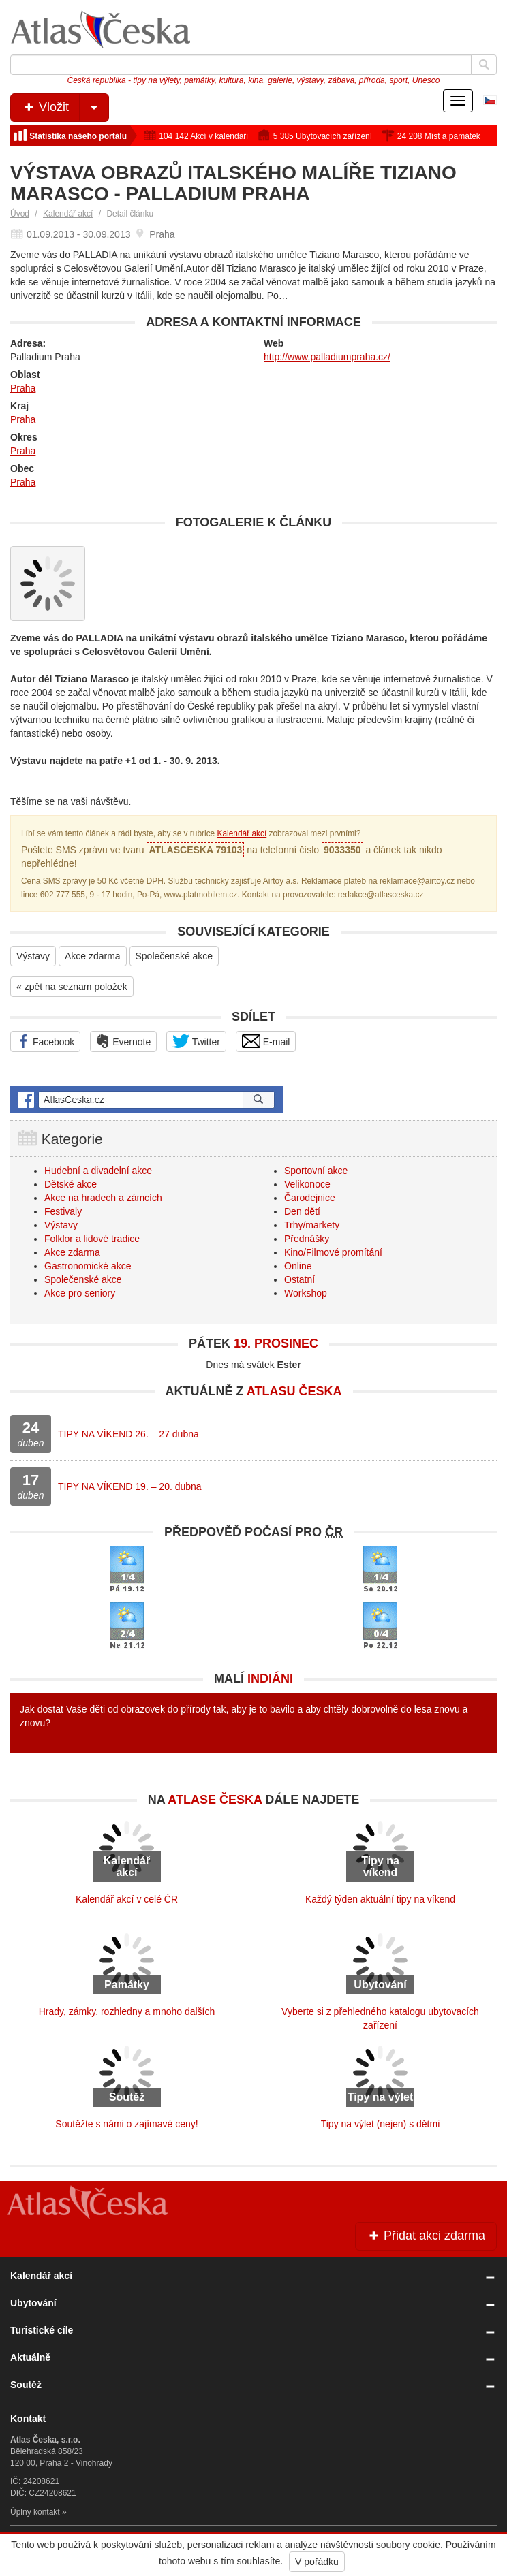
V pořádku (317, 2561)
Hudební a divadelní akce (98, 1170)
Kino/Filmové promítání (333, 1252)
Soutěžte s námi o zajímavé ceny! (126, 2123)
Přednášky (306, 1238)
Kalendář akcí (68, 214)
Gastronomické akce (88, 1265)
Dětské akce (70, 1184)
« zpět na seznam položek (71, 986)
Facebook (45, 1041)
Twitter (196, 1041)
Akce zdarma (93, 956)
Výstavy (33, 956)
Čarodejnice (309, 1197)
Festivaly (63, 1211)
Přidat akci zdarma (426, 2235)
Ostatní (299, 1279)
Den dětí (302, 1211)
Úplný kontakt (35, 2512)
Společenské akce (174, 956)
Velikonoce (307, 1184)
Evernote (123, 1041)
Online (297, 1265)
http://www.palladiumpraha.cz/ (327, 356)
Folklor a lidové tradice (92, 1238)
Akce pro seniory (79, 1293)
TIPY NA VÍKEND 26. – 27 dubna (128, 1434)
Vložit (65, 107)
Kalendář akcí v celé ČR (127, 1899)
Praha (22, 388)
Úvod (19, 214)
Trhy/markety (311, 1225)
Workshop (305, 1293)
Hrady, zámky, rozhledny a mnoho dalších (127, 2011)
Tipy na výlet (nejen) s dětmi (380, 2123)
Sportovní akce (316, 1170)
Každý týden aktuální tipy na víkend (380, 1899)
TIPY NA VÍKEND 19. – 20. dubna (130, 1486)
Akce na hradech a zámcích (103, 1197)
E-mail (266, 1041)
